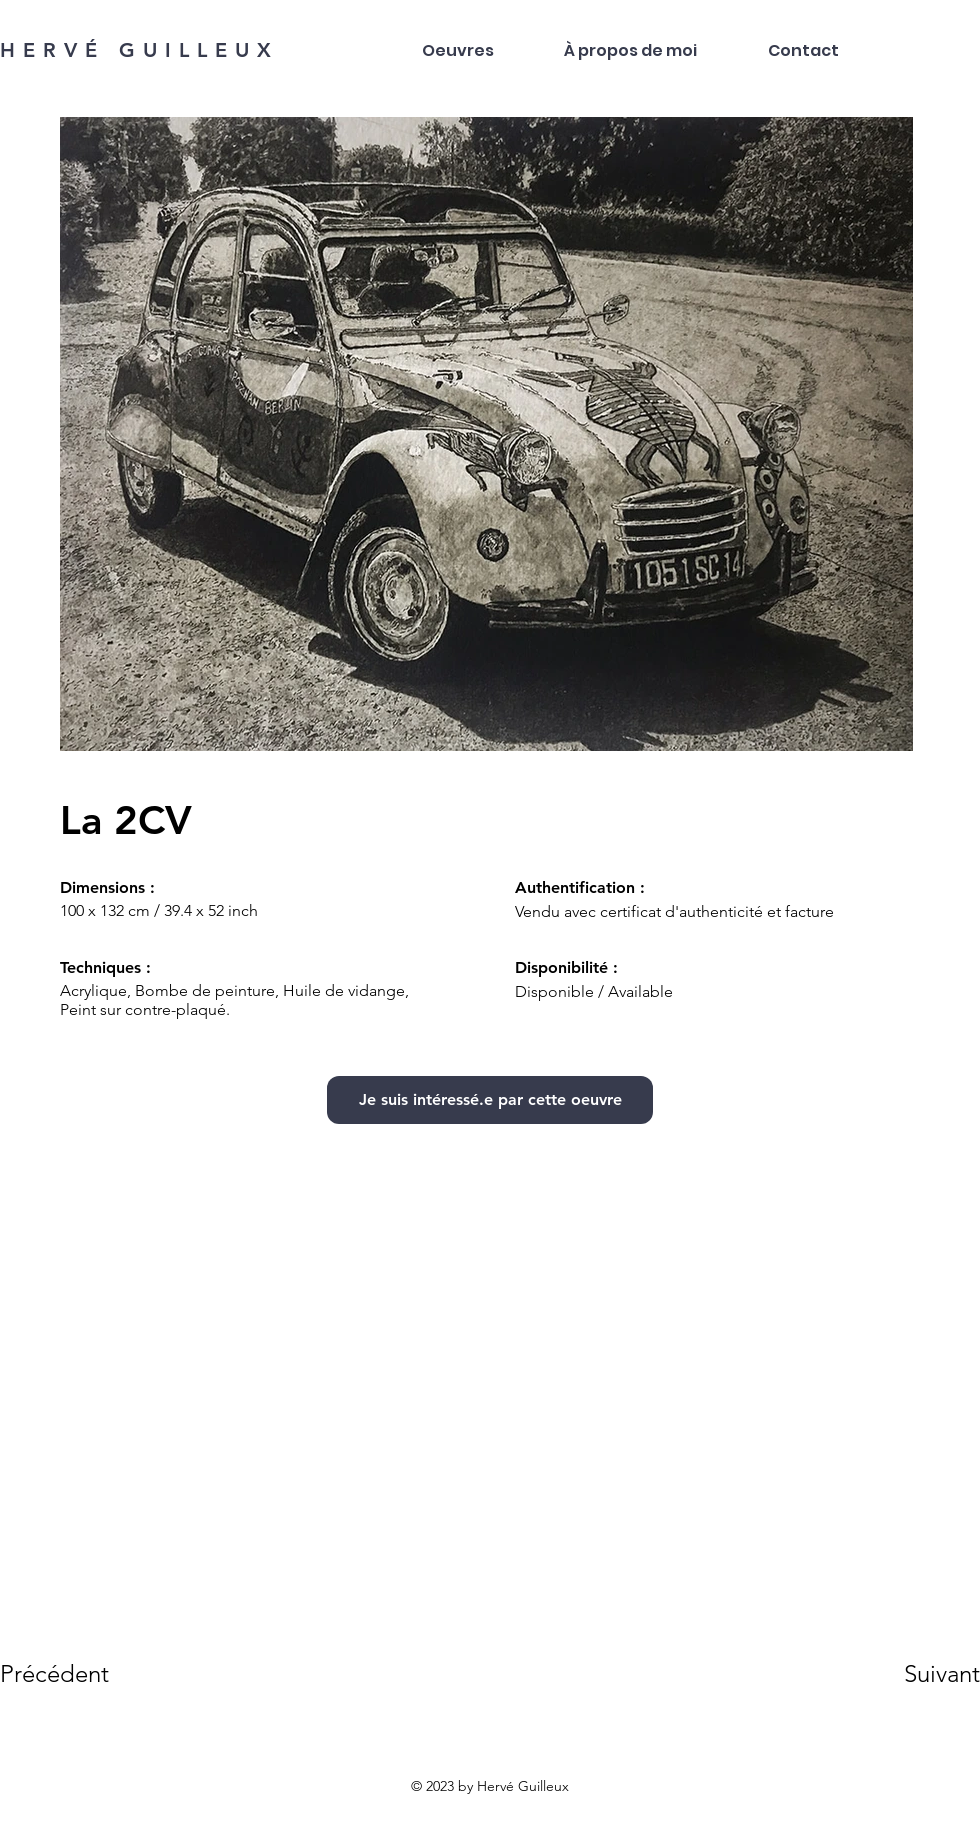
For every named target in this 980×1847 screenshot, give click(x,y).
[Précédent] (71, 1673)
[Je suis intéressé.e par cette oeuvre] (490, 1100)
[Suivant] (914, 1673)
